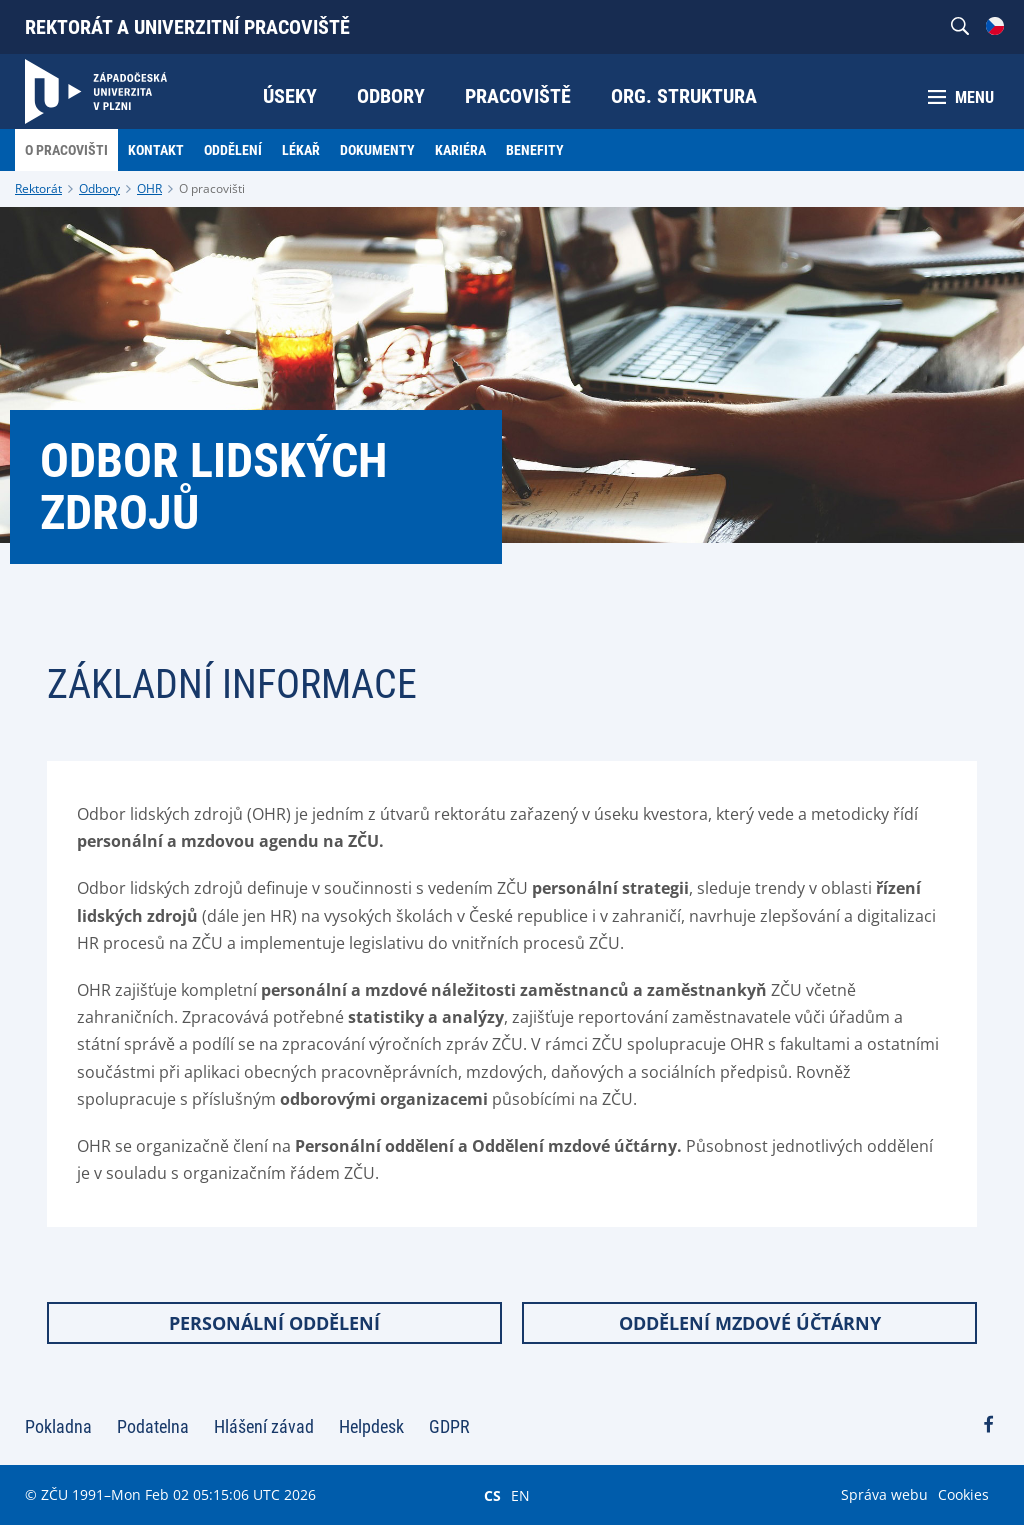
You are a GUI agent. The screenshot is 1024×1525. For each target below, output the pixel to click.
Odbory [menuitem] (391, 96)
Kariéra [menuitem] (460, 150)
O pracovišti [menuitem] (66, 150)
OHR (149, 188)
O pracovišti (212, 188)
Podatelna (153, 1426)
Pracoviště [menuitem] (518, 96)
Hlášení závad (264, 1426)
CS (492, 1495)
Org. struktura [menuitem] (684, 96)
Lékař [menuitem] (301, 150)
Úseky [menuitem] (290, 96)
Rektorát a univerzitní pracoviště (187, 27)
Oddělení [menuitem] (233, 150)
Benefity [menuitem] (535, 150)
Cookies (963, 1494)
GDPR (449, 1426)
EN (520, 1495)
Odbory (99, 188)
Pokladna (58, 1426)
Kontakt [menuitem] (156, 150)
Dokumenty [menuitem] (377, 150)
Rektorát (38, 188)
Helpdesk (371, 1426)
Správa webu (884, 1494)
